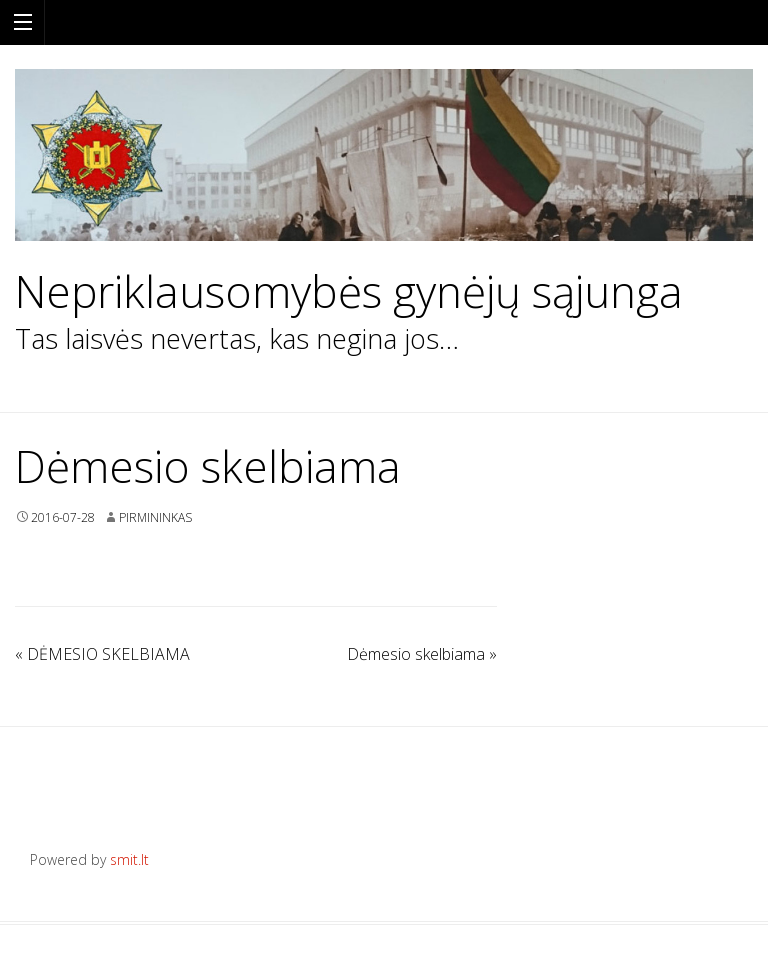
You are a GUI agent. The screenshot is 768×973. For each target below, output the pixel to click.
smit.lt (129, 859)
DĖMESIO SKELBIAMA (102, 654)
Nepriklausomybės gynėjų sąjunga (349, 291)
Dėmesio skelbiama (422, 654)
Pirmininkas (155, 517)
